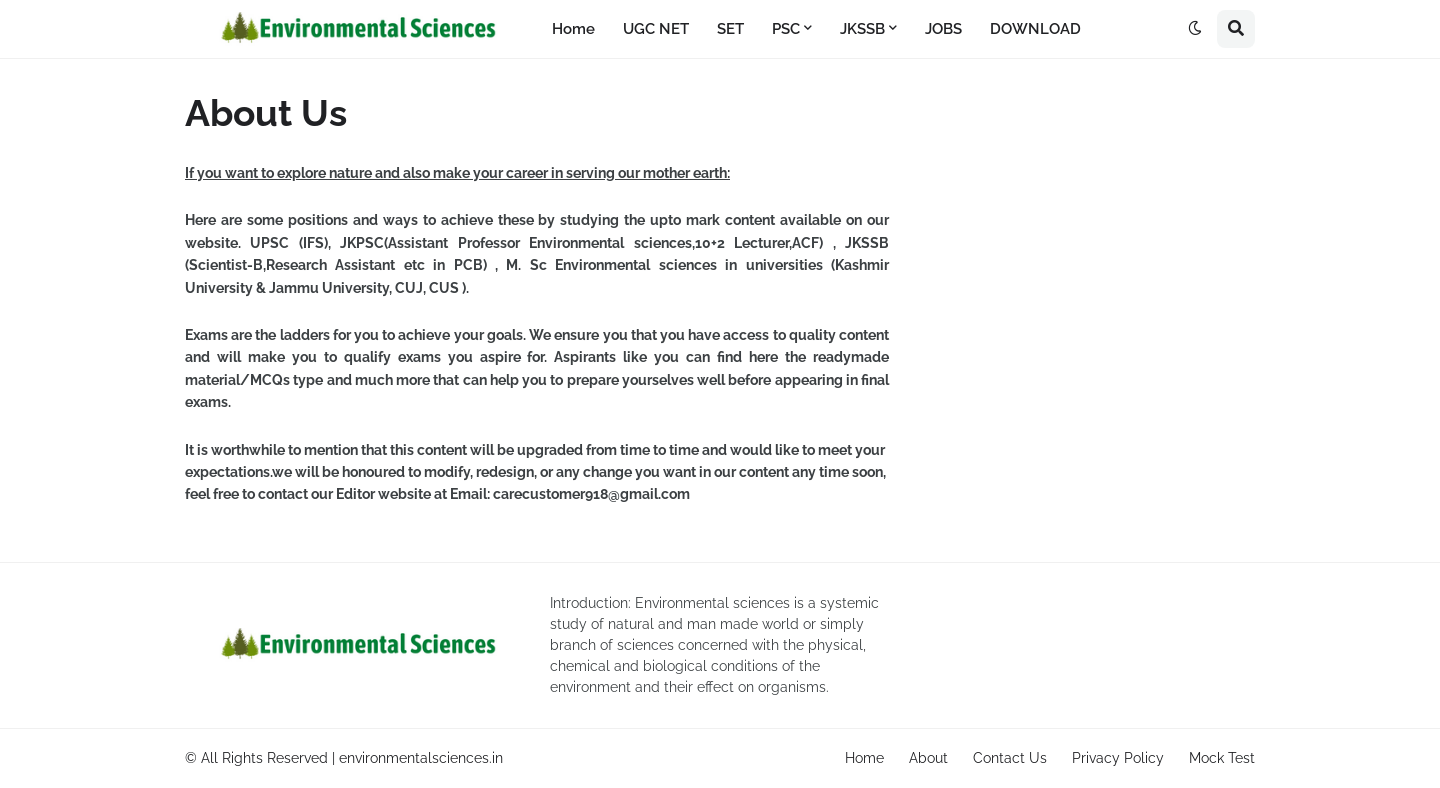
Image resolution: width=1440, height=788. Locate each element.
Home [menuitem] (573, 29)
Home (864, 758)
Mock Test (1222, 758)
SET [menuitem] (730, 29)
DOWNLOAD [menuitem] (1035, 29)
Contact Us (1010, 758)
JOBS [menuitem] (943, 29)
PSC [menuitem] (786, 29)
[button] (1195, 29)
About (928, 758)
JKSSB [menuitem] (862, 29)
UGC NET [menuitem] (656, 29)
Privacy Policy (1118, 758)
